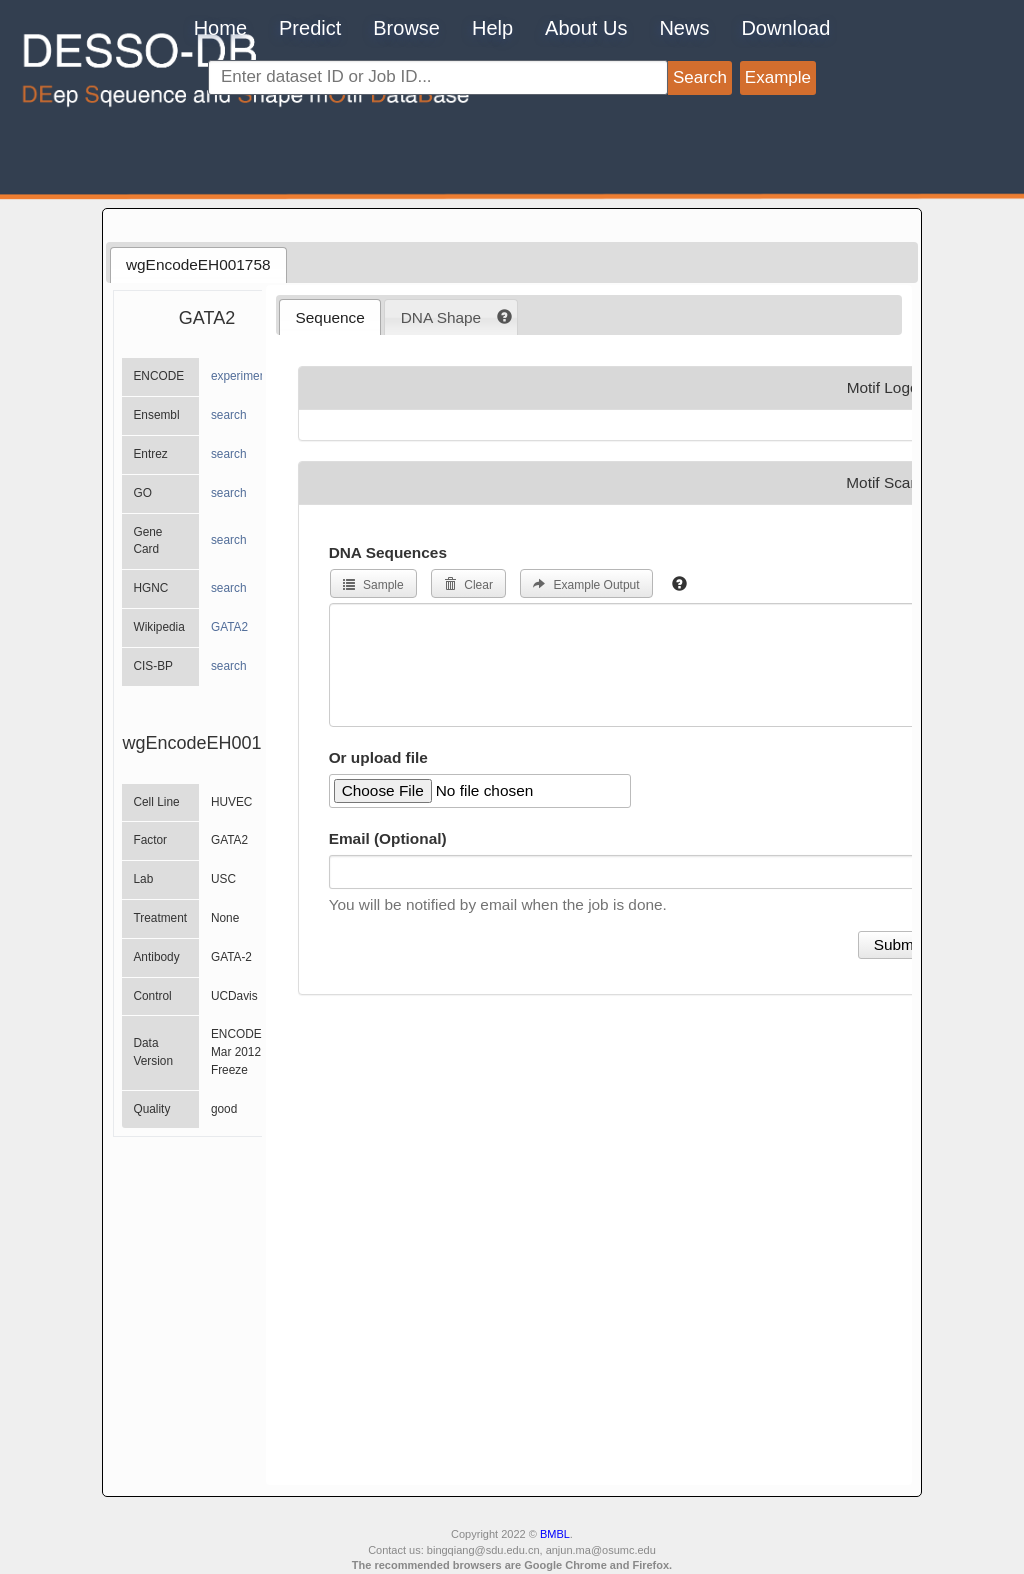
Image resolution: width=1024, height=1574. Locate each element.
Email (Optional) (388, 838)
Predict (310, 28)
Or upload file (378, 757)
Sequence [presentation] (330, 317)
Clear (468, 585)
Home (220, 28)
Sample (373, 585)
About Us (586, 28)
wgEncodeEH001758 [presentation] (198, 264)
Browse (406, 28)
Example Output (586, 585)
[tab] (198, 265)
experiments (243, 376)
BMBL (555, 1534)
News (684, 28)
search (229, 415)
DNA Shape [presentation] (441, 317)
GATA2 (229, 627)
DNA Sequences (388, 552)
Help (492, 28)
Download (785, 28)
